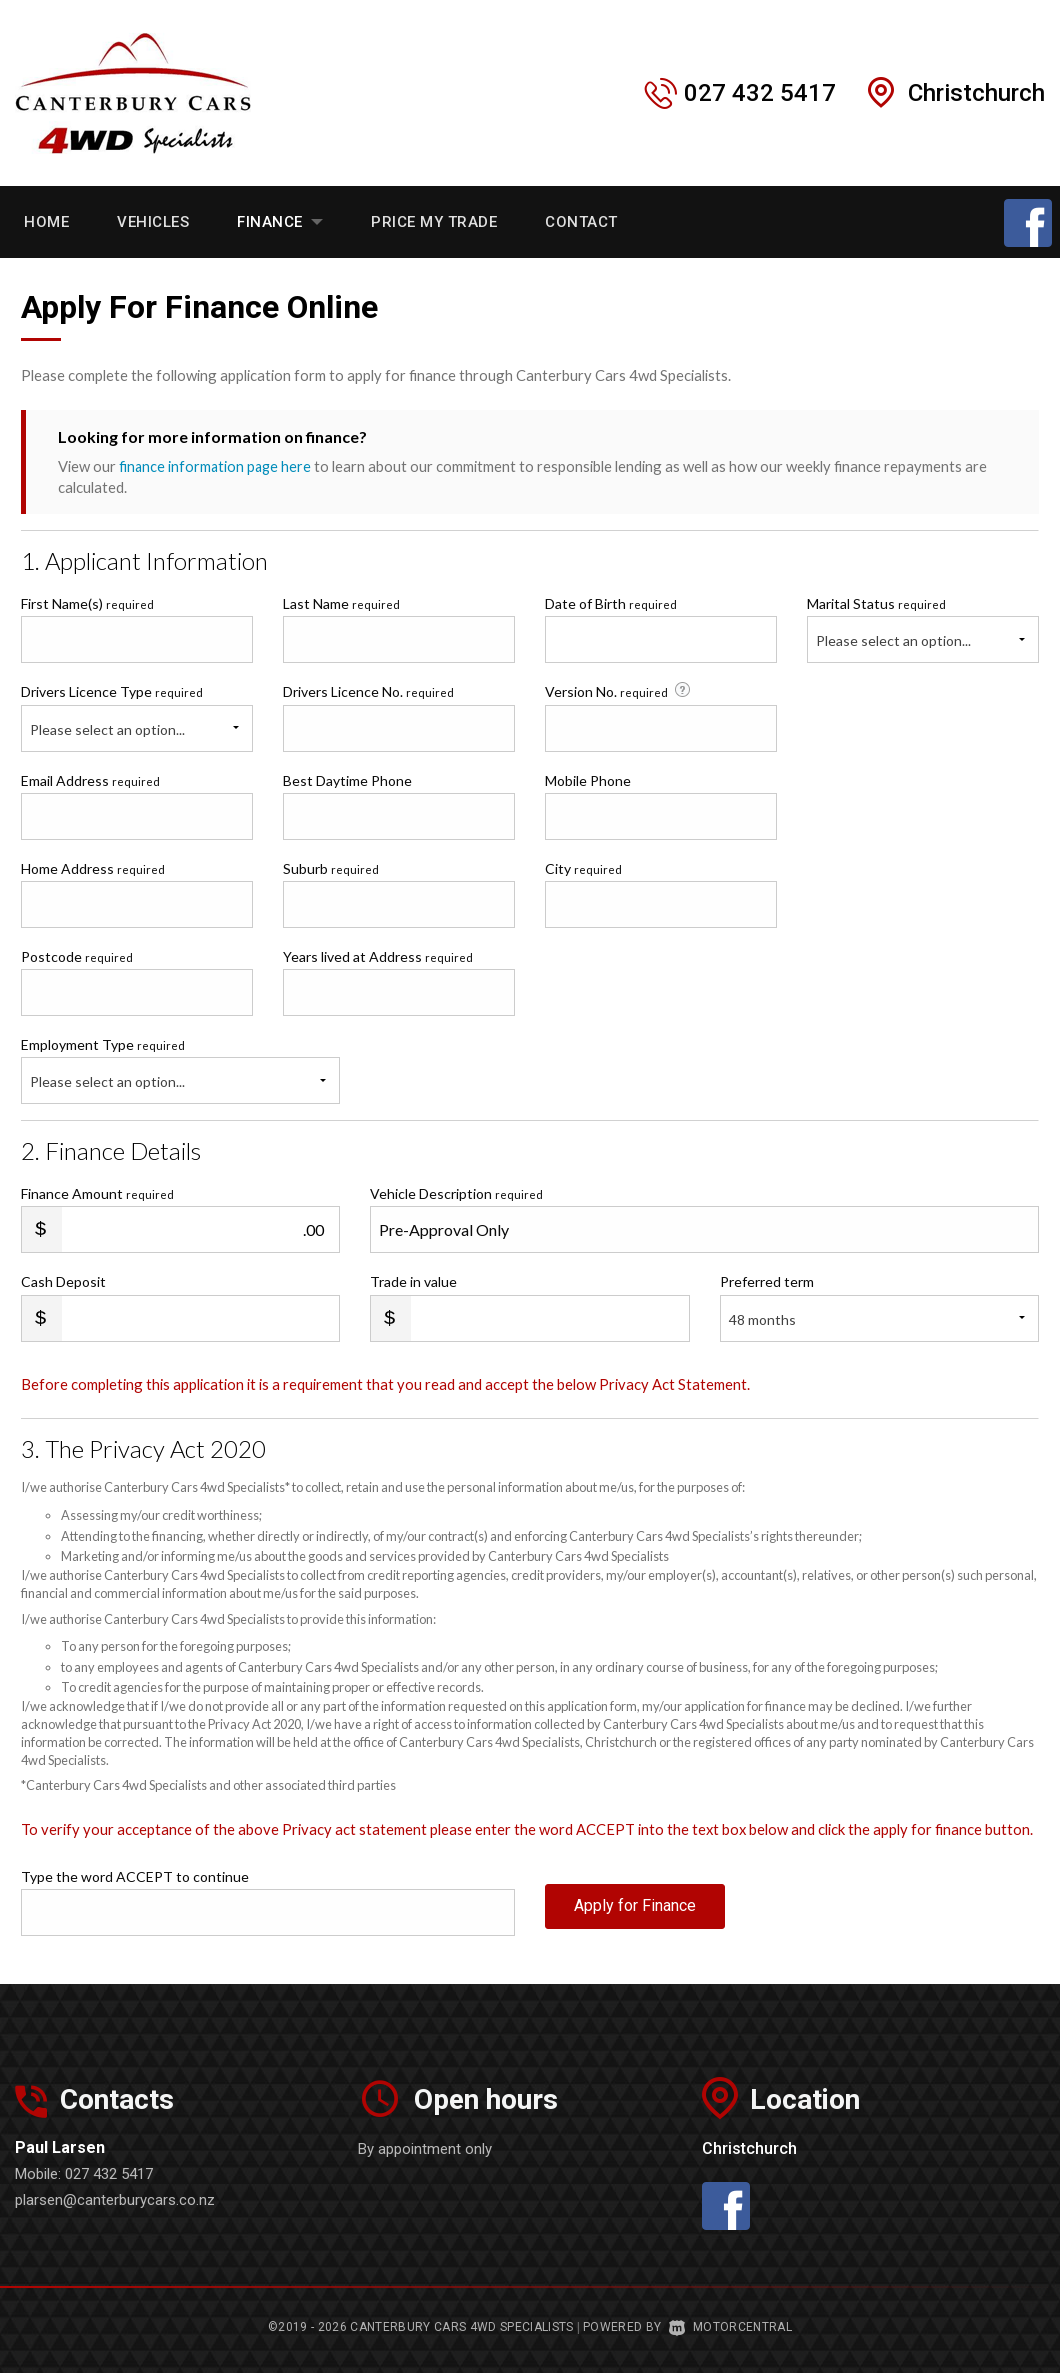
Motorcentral (730, 2327)
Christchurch (976, 93)
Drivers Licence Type (112, 691)
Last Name (341, 603)
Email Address (90, 779)
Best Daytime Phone (347, 779)
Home (46, 222)
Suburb (331, 867)
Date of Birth (611, 603)
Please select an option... (893, 640)
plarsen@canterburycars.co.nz (115, 2200)
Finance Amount (97, 1193)
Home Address (93, 867)
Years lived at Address (378, 955)
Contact (581, 222)
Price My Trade (434, 222)
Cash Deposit (63, 1281)
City (583, 867)
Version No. (619, 691)
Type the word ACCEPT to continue (135, 1876)
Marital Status (876, 603)
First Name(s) (87, 603)
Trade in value (413, 1281)
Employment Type (180, 1070)
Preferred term (767, 1281)
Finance (280, 222)
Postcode (77, 955)
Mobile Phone (588, 779)
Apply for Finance (635, 1910)
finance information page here (217, 466)
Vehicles (153, 222)
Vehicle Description (456, 1193)
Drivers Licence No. (368, 691)
